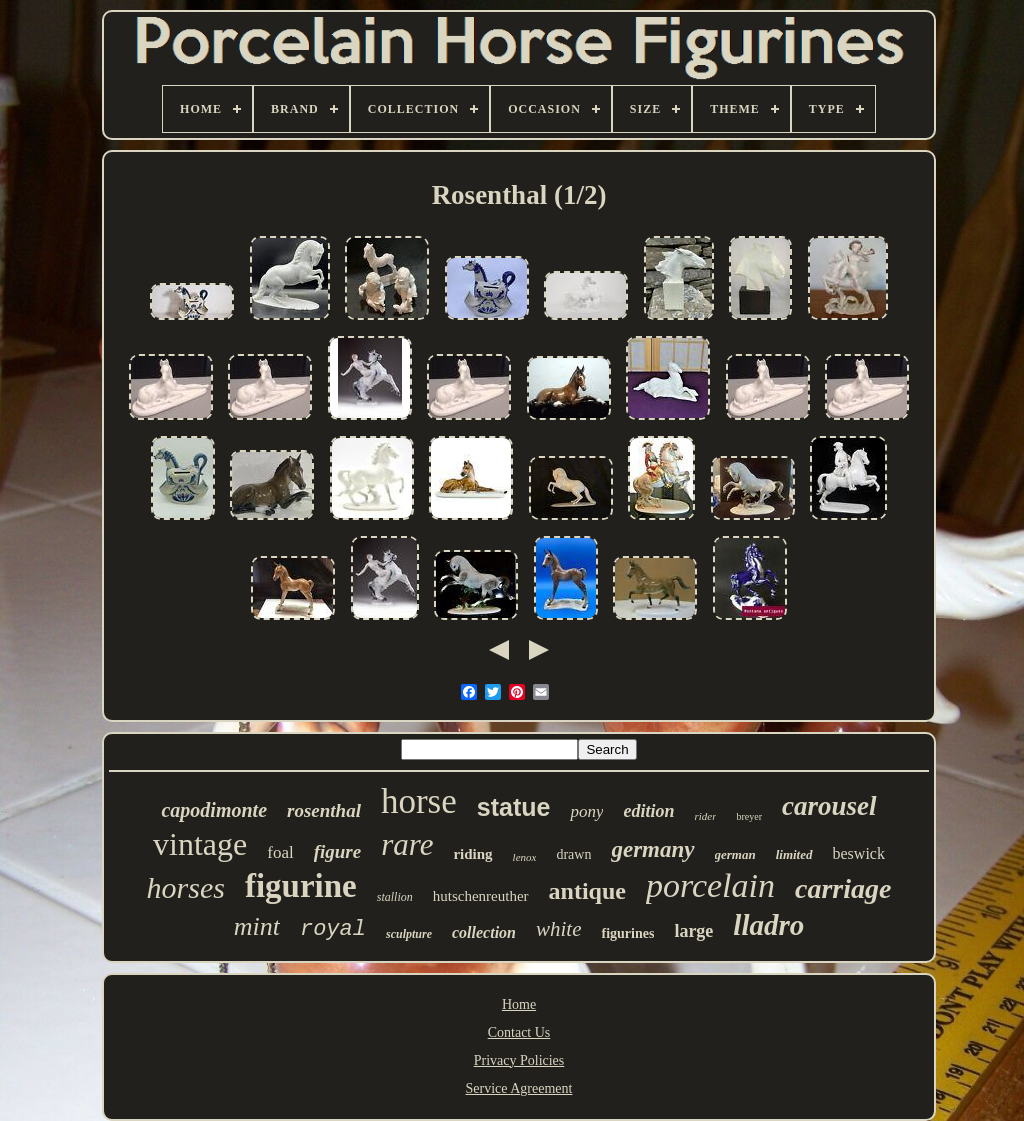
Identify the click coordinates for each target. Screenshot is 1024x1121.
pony (586, 811)
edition (648, 811)
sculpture (409, 934)
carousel (829, 806)
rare (407, 844)
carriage (843, 888)
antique (587, 891)
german (735, 854)
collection (484, 932)
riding (472, 854)
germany (652, 849)
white (559, 929)
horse (419, 801)
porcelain (710, 885)
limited (794, 854)
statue (514, 807)
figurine (301, 886)
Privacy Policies (519, 1060)
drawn (573, 854)
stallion (395, 897)
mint (257, 926)
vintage (200, 844)
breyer (749, 816)
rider (705, 816)
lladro (768, 925)
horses (186, 887)
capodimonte (214, 810)
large (693, 931)
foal (280, 852)
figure (338, 851)
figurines (627, 933)
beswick (859, 853)
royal (333, 929)
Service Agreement (519, 1088)
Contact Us (519, 1032)
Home (519, 1004)
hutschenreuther (481, 896)
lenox (525, 857)
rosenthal (324, 810)
